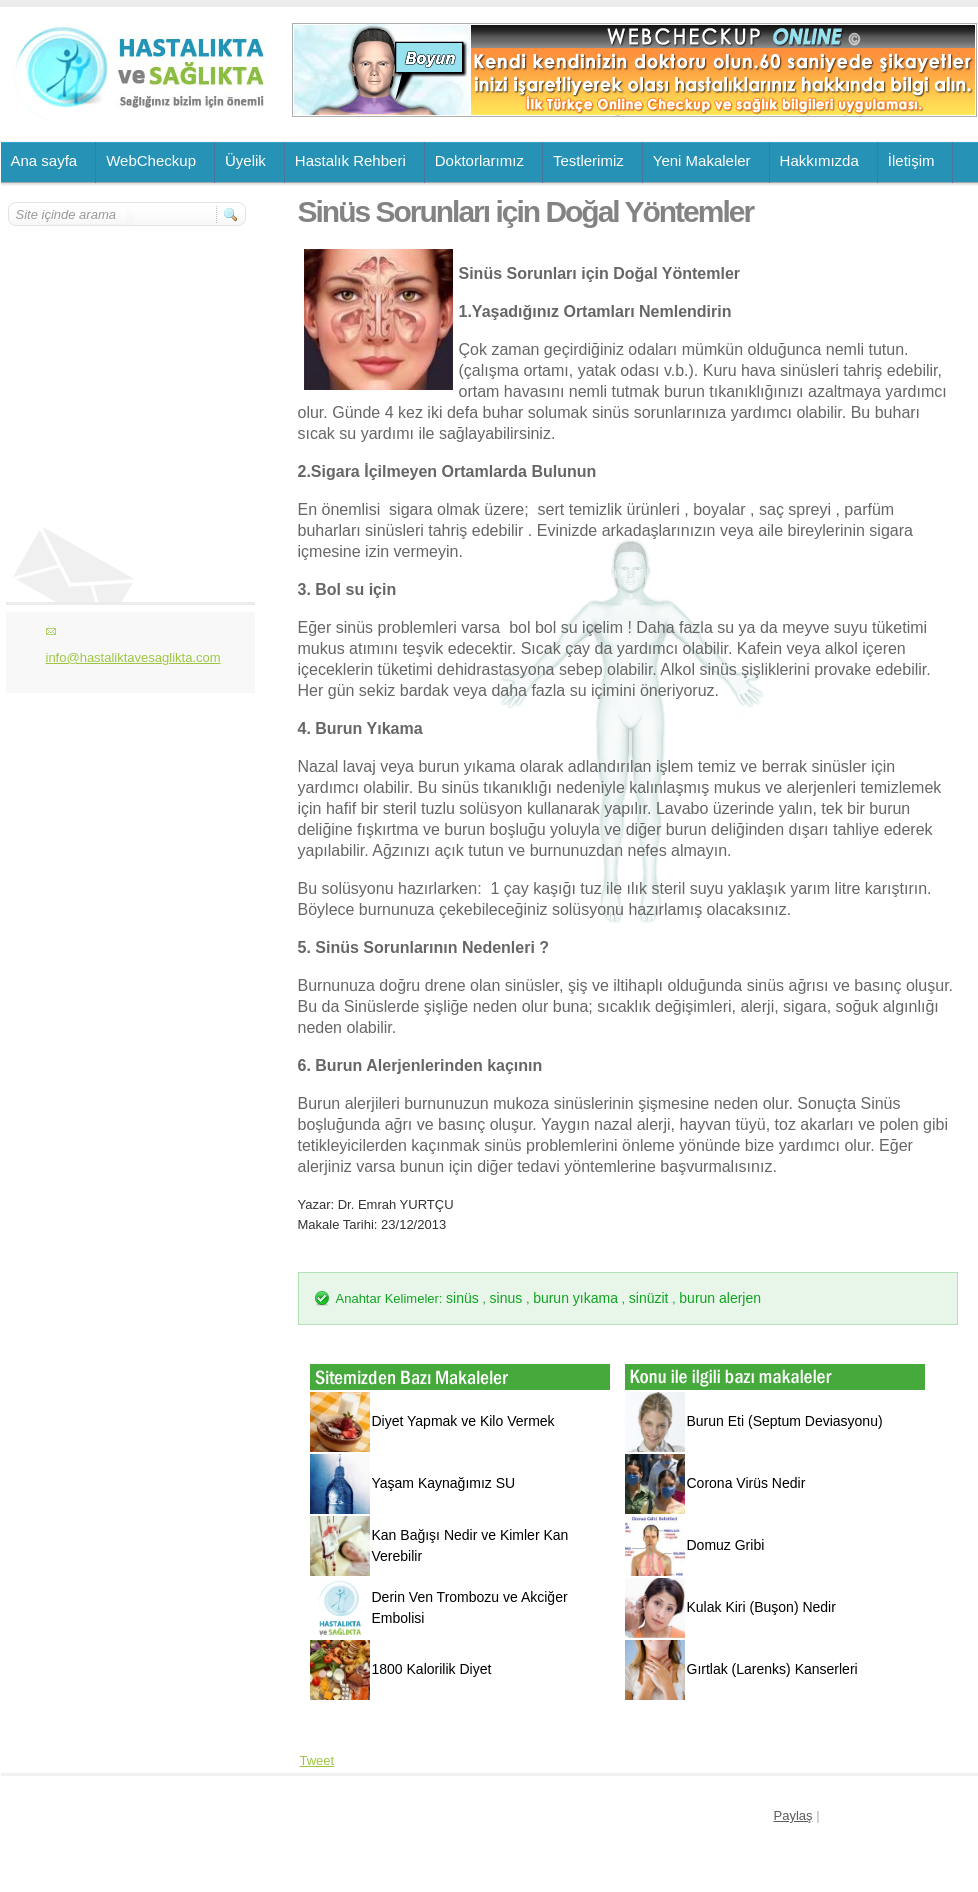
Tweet (317, 1760)
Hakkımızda (819, 160)
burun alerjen (720, 1298)
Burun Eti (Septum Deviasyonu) (785, 1421)
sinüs (462, 1298)
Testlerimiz (588, 160)
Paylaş (793, 1815)
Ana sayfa (44, 160)
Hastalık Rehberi (350, 160)
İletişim (911, 160)
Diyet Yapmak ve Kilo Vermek (463, 1421)
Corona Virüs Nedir (746, 1483)
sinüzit (649, 1298)
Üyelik (245, 160)
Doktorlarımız (479, 160)
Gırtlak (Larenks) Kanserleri (772, 1669)
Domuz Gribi (726, 1545)
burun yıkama (575, 1298)
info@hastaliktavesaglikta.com (133, 657)
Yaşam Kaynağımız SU (444, 1483)
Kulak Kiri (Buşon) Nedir (761, 1607)
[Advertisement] (128, 347)
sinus (506, 1298)
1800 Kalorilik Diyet (432, 1669)
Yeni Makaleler (702, 160)
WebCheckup (151, 160)
